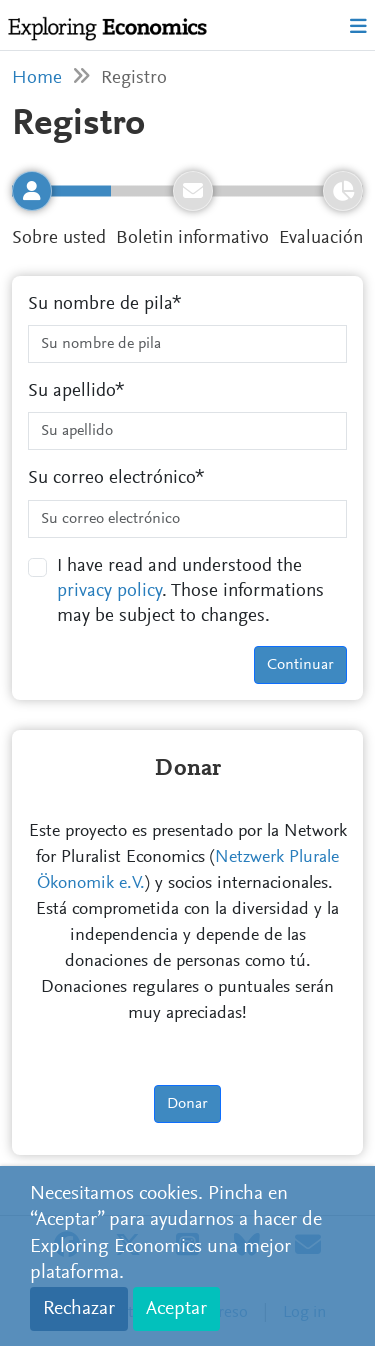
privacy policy (109, 591)
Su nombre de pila (100, 304)
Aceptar (176, 1309)
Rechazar (79, 1309)
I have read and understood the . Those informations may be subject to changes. (190, 592)
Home (37, 78)
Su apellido (71, 391)
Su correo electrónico (111, 478)
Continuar (300, 665)
